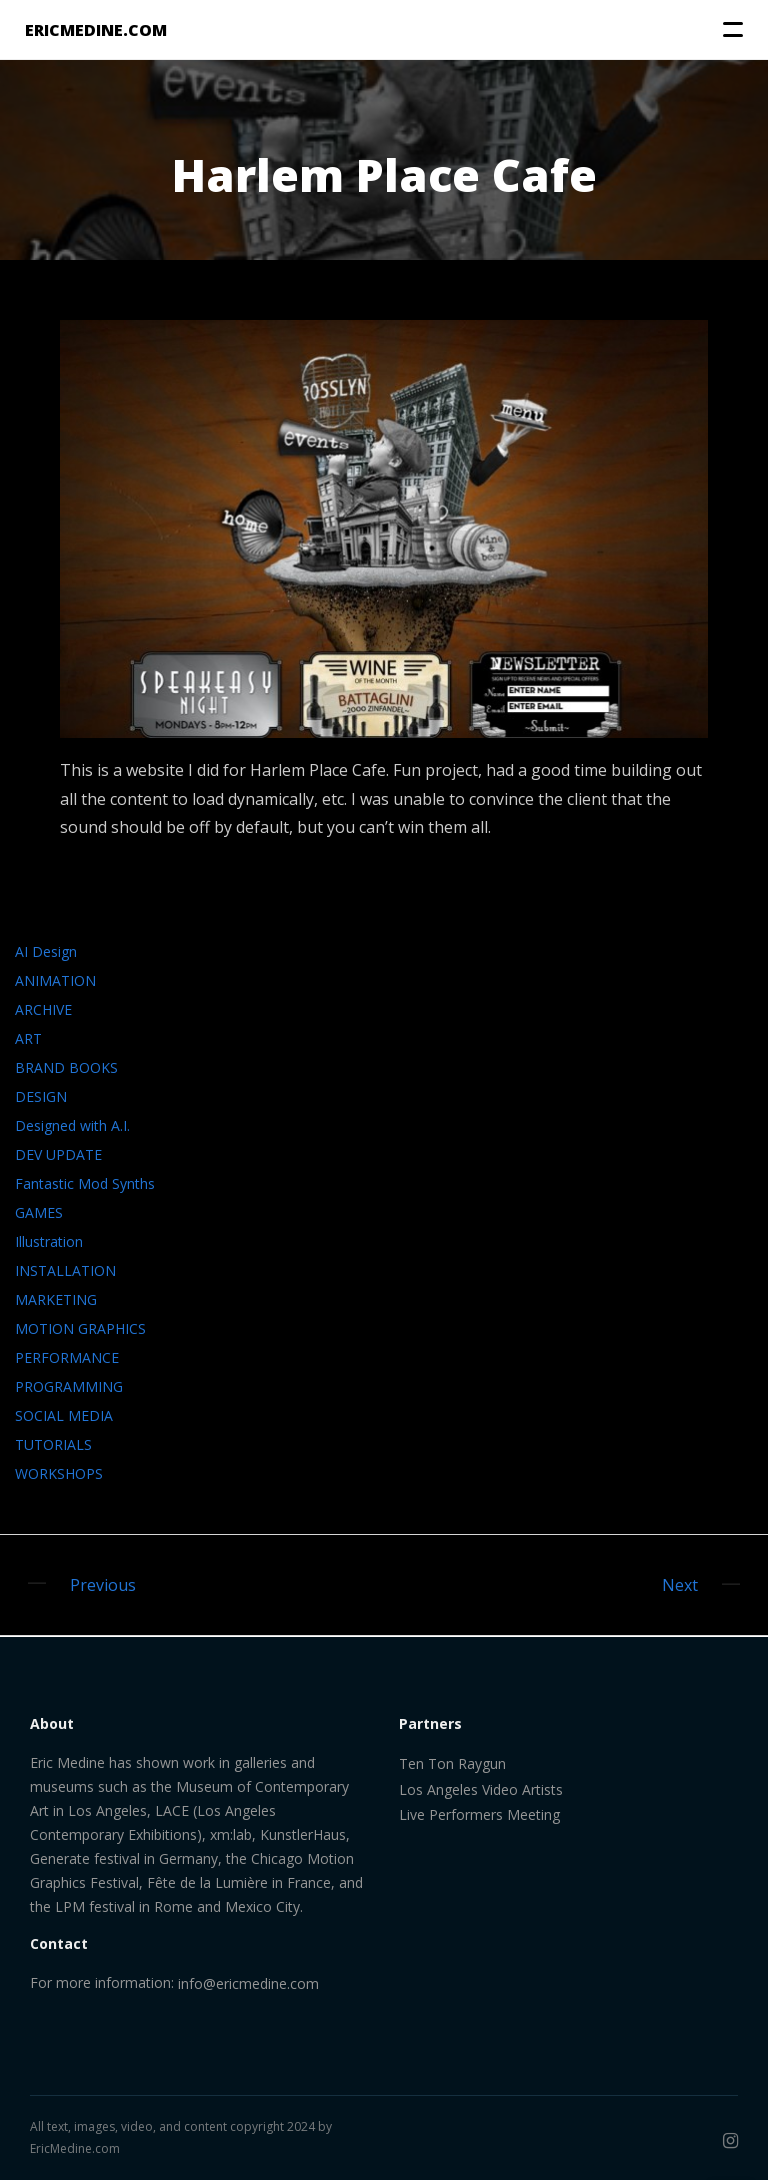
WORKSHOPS (59, 1473)
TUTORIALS (53, 1444)
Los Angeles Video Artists (481, 1789)
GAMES (39, 1212)
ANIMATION (55, 980)
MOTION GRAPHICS (80, 1328)
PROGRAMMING (69, 1386)
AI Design (46, 951)
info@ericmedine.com (248, 1983)
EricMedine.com (75, 2148)
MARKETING (56, 1299)
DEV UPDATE (58, 1154)
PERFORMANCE (67, 1357)
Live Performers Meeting (479, 1814)
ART (28, 1038)
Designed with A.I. (72, 1125)
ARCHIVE (43, 1009)
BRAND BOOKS (66, 1067)
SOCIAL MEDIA (64, 1415)
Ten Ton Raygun (452, 1763)
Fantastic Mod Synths (85, 1183)
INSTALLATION (65, 1270)
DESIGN (41, 1096)
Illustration (49, 1241)
